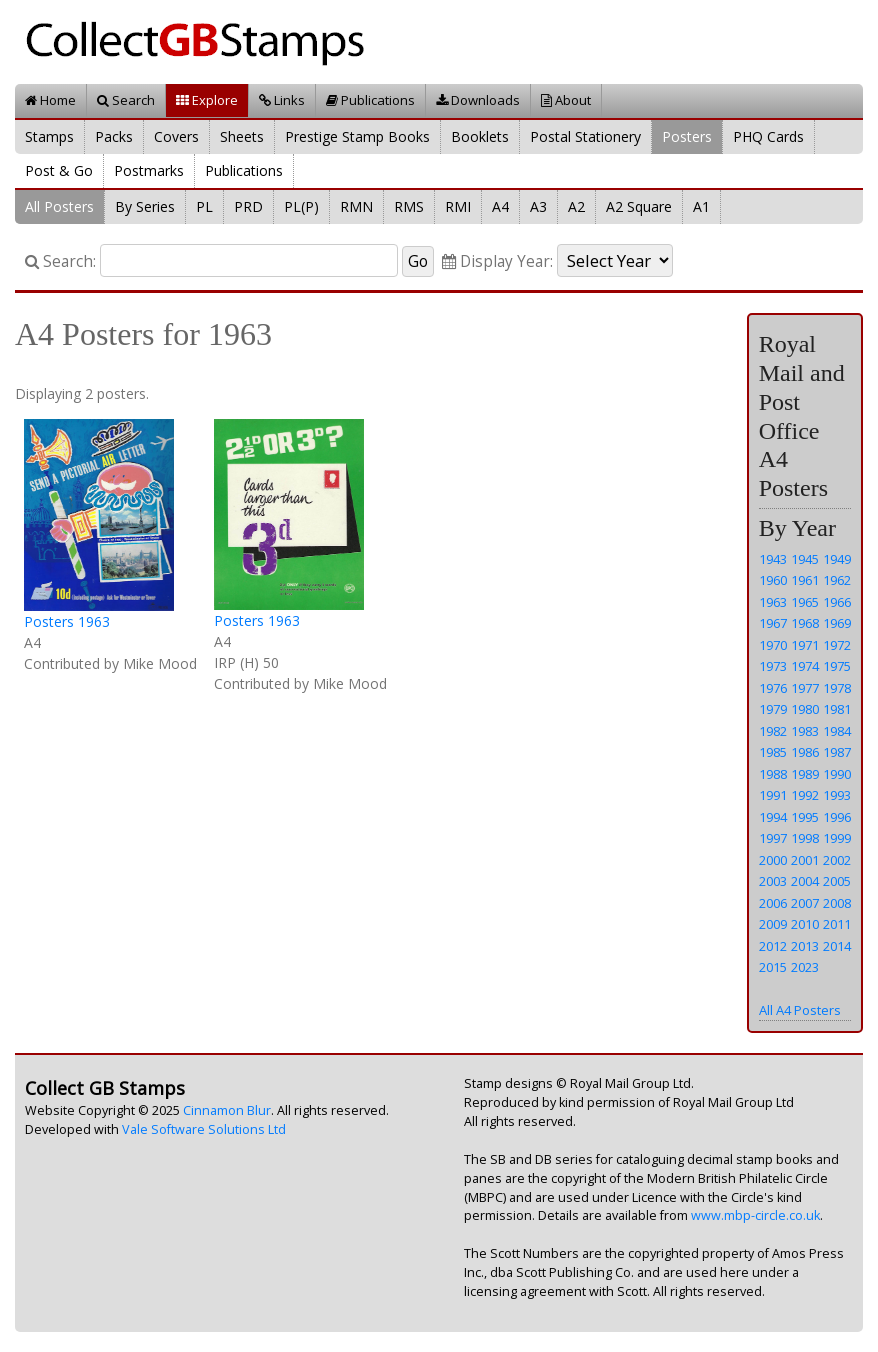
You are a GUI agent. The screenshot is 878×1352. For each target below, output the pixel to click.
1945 (805, 559)
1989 (805, 774)
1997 (773, 838)
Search (126, 100)
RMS (409, 206)
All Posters (59, 206)
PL (204, 206)
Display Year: (497, 261)
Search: (60, 261)
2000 (773, 860)
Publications (370, 100)
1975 (837, 666)
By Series (145, 206)
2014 (837, 946)
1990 (837, 774)
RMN (356, 206)
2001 (805, 860)
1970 (773, 645)
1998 (805, 838)
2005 (837, 881)
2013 (805, 946)
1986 (805, 752)
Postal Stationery (585, 136)
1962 (837, 580)
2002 (837, 860)
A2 (576, 206)
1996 (837, 817)
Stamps (49, 136)
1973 (773, 666)
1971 (805, 645)
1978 (837, 688)
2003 (773, 881)
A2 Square (639, 206)
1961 (805, 580)
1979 (773, 709)
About (566, 100)
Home (50, 100)
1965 (805, 602)
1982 (773, 731)
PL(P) (301, 206)
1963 (773, 602)
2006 (773, 903)
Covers (176, 136)
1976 (773, 688)
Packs (114, 136)
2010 (805, 924)
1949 (837, 559)
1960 (773, 580)
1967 (773, 623)
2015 (773, 967)
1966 (837, 602)
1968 (805, 623)
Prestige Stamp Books (357, 136)
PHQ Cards (768, 136)
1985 (773, 752)
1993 (837, 795)
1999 (837, 838)
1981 (837, 709)
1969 (837, 623)
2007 (805, 903)
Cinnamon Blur (227, 1110)
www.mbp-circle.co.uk (755, 1215)
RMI (458, 206)
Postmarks (149, 170)
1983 (805, 731)
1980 (805, 709)
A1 (701, 206)
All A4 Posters (800, 1010)
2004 (805, 881)
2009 (773, 924)
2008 (837, 903)
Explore (207, 100)
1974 (805, 666)
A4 (500, 206)
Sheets (242, 136)
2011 (837, 924)
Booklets (480, 136)
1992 (805, 795)
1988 (773, 774)
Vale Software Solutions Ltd (204, 1129)
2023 (805, 967)
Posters (687, 136)
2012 (773, 946)
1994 (773, 817)
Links (282, 100)
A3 (538, 206)
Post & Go (59, 170)
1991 (773, 795)
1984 (837, 731)
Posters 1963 (67, 621)
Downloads (478, 100)
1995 (805, 817)
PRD (248, 206)
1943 (773, 559)
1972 (837, 645)
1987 (837, 752)
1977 (805, 688)
